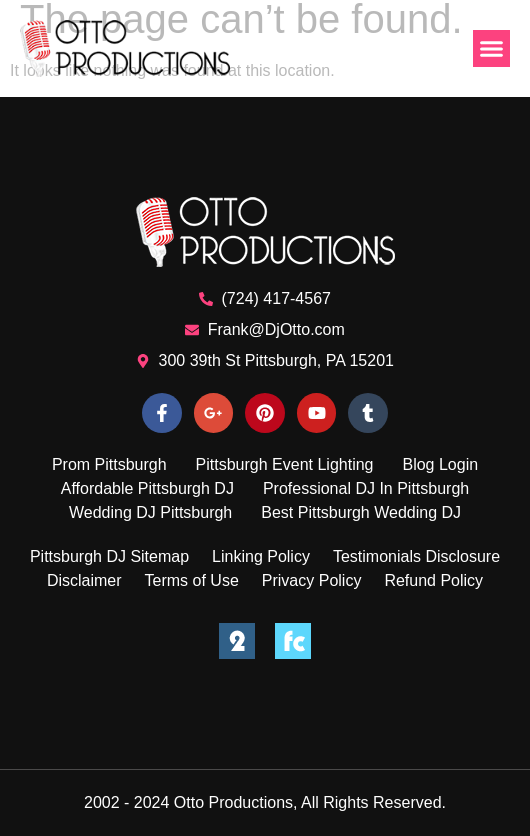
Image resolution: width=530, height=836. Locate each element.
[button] (492, 49)
